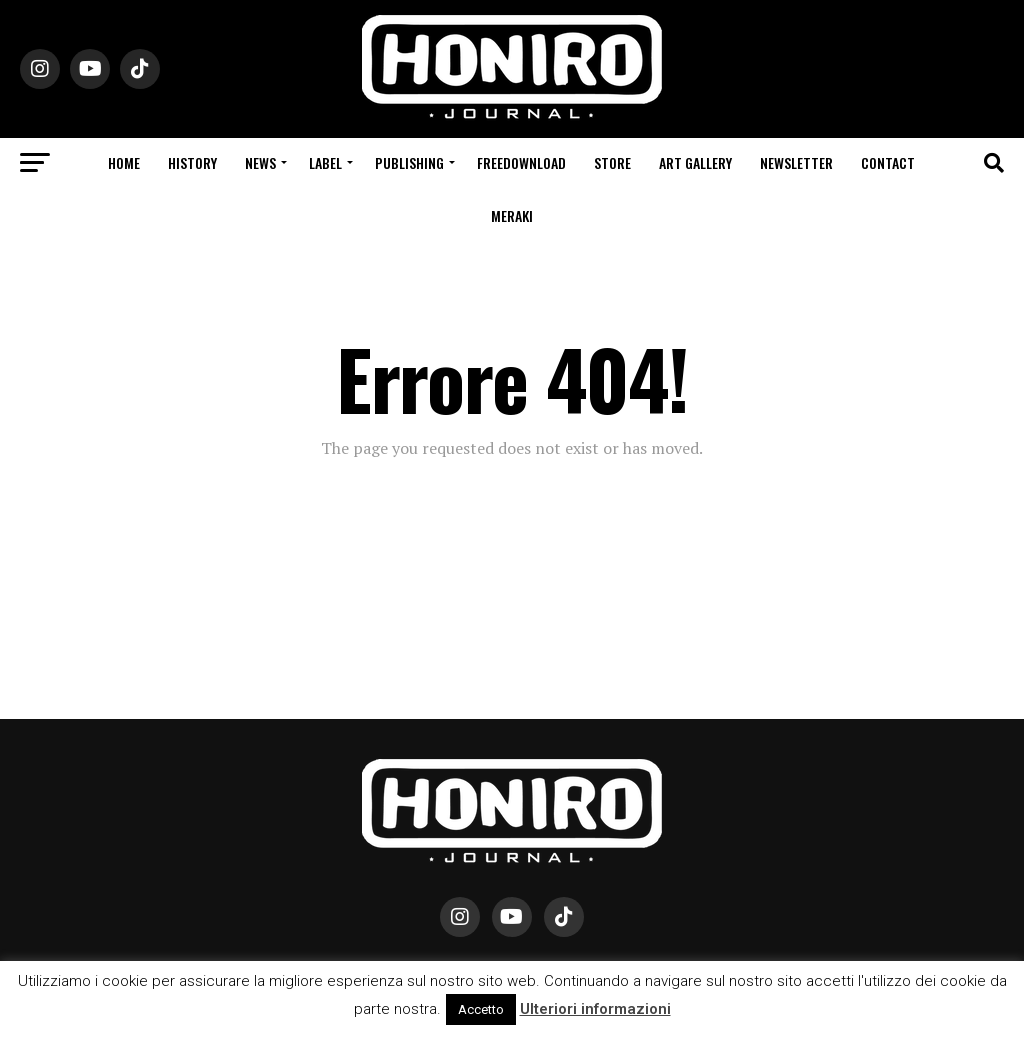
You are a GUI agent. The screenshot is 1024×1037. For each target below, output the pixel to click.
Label (325, 162)
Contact (888, 162)
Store (612, 162)
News (260, 162)
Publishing (409, 162)
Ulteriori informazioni (595, 1009)
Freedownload (521, 162)
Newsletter (796, 162)
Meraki (512, 215)
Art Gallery (695, 162)
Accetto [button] (481, 1009)
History (192, 162)
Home (124, 162)
